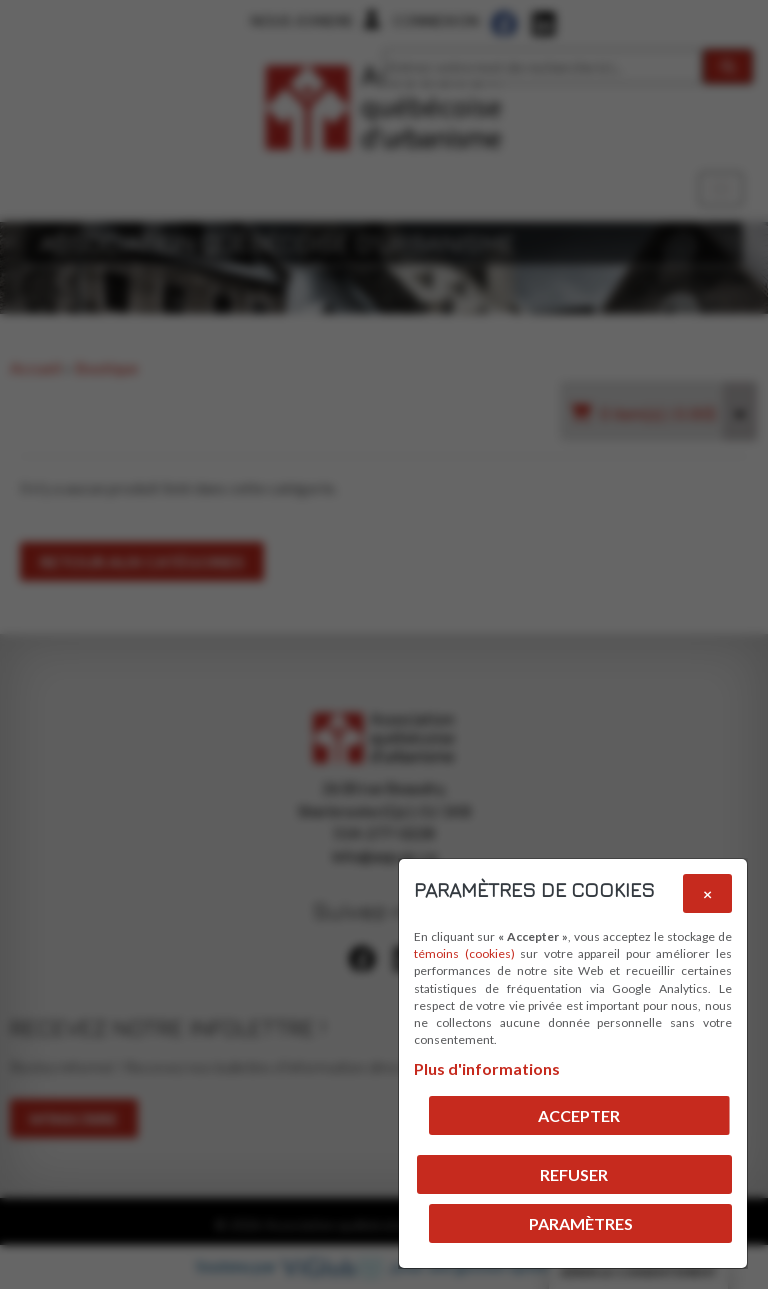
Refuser (574, 1174)
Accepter (579, 1115)
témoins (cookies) (464, 953)
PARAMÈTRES (581, 1223)
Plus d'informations (487, 1068)
